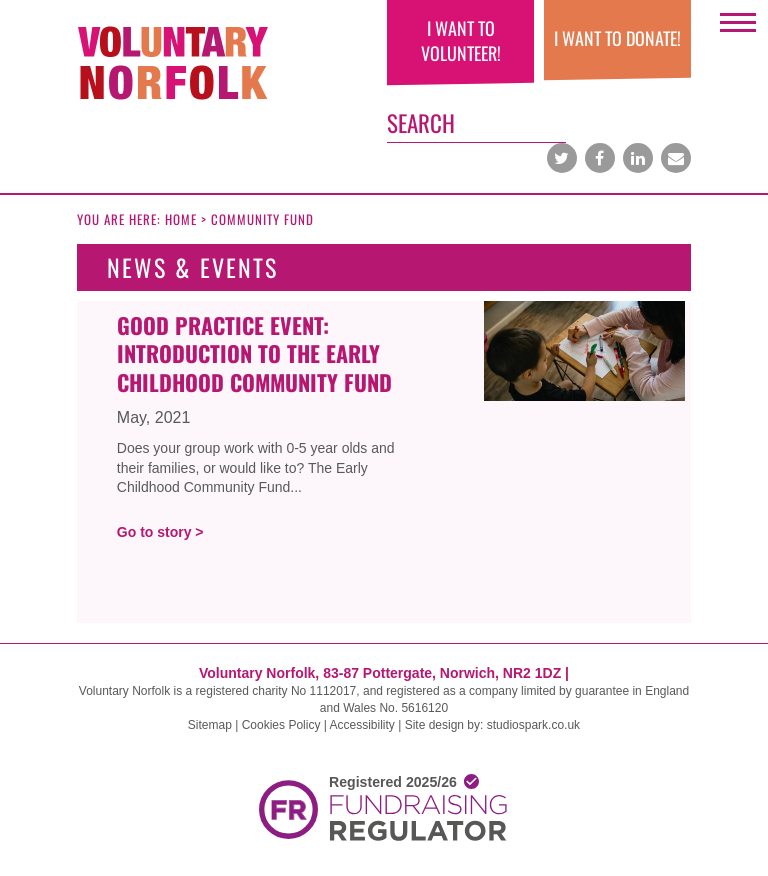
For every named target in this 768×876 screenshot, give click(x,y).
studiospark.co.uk (533, 725)
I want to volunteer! (461, 40)
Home (181, 219)
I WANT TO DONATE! (617, 38)
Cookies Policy (281, 725)
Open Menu (738, 27)
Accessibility (362, 725)
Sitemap (210, 725)
